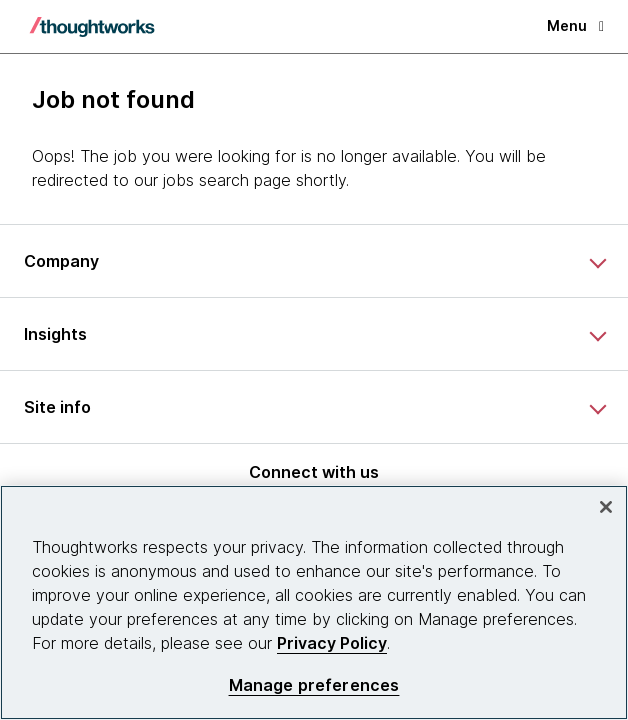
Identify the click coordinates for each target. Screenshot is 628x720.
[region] (314, 602)
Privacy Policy (332, 643)
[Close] (606, 507)
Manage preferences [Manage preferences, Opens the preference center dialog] (314, 685)
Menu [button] (575, 25)
